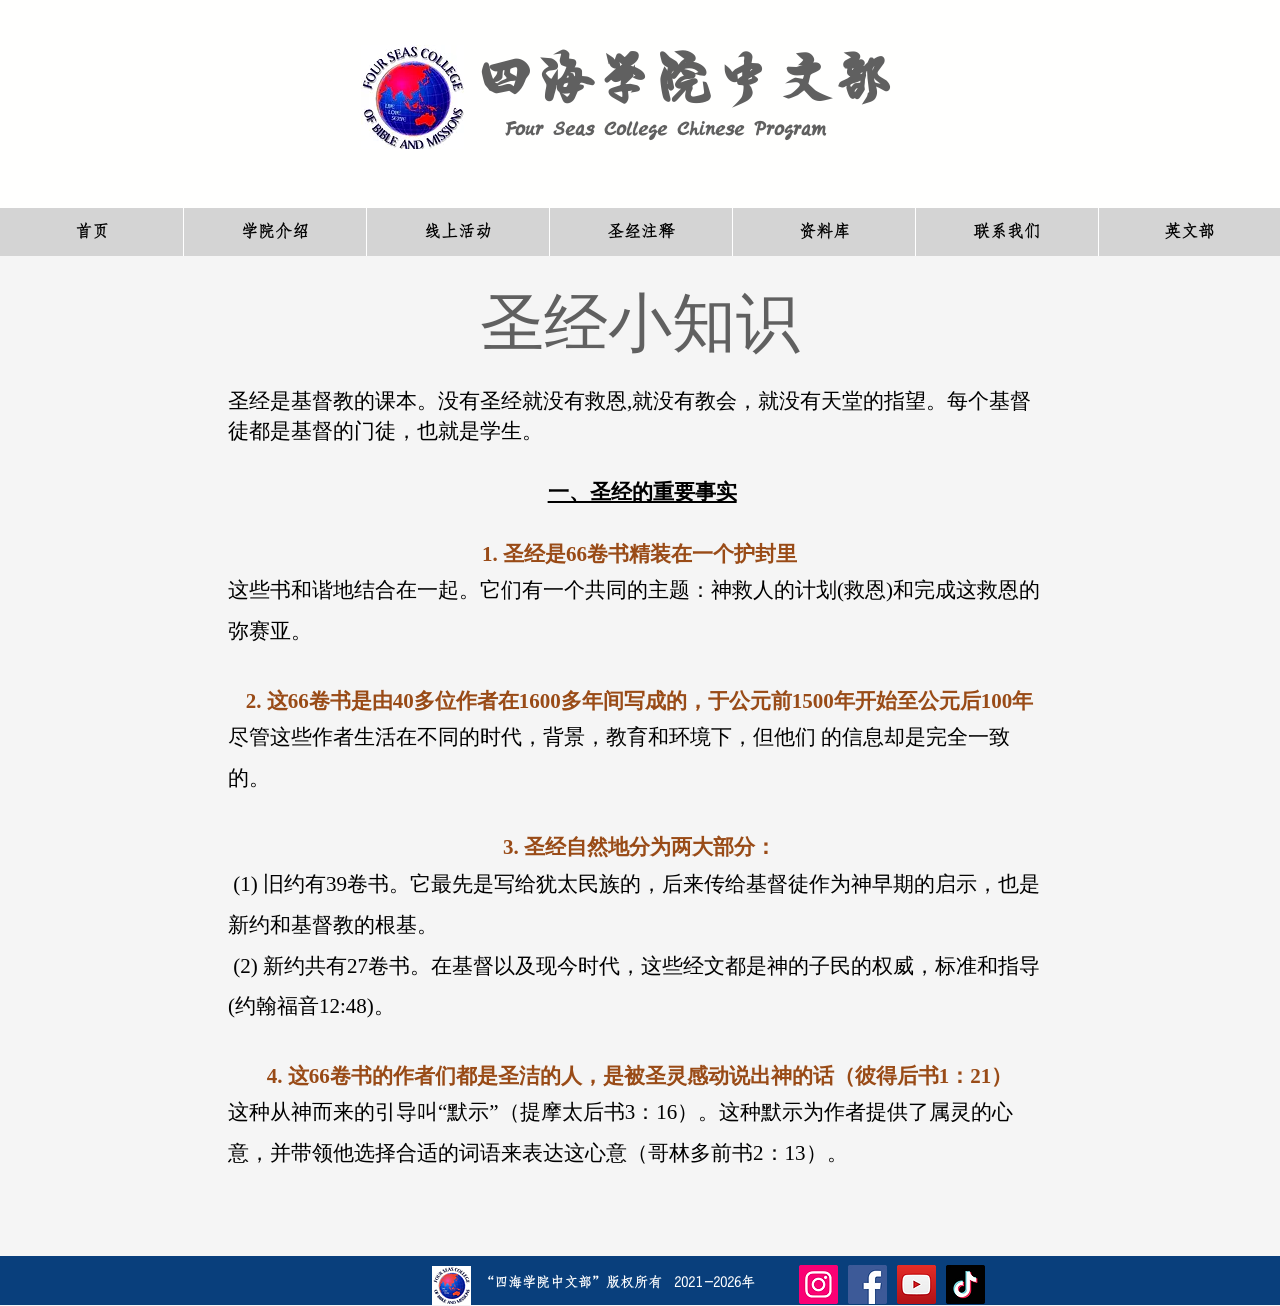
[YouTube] (916, 1284)
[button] (274, 232)
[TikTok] (965, 1284)
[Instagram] (818, 1284)
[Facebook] (867, 1284)
